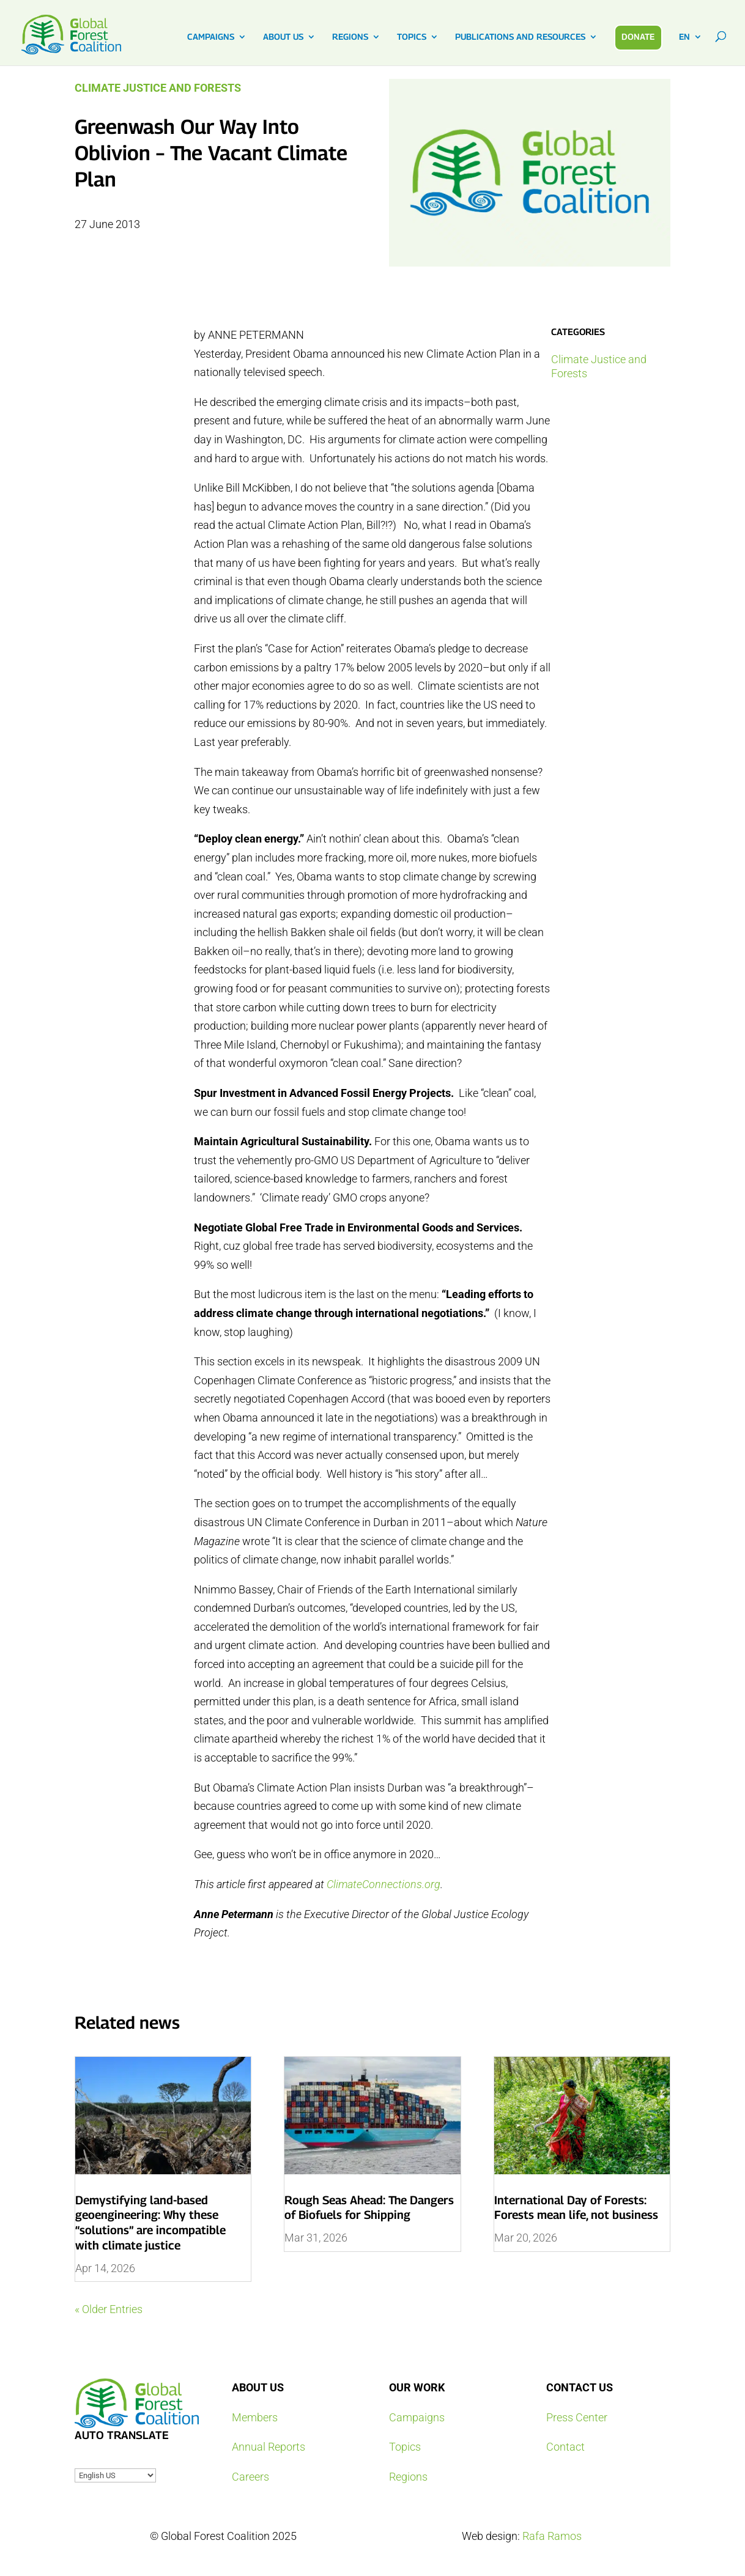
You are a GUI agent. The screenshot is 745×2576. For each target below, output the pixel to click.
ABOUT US (283, 37)
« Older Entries (109, 2309)
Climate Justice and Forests (158, 87)
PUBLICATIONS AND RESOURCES (520, 37)
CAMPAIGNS (210, 37)
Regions (408, 2476)
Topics (405, 2446)
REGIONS (350, 37)
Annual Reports (268, 2446)
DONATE (637, 36)
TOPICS (411, 37)
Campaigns (417, 2417)
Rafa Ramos (552, 2536)
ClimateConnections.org (383, 1884)
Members (255, 2417)
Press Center (576, 2417)
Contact (565, 2446)
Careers (250, 2476)
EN (684, 37)
